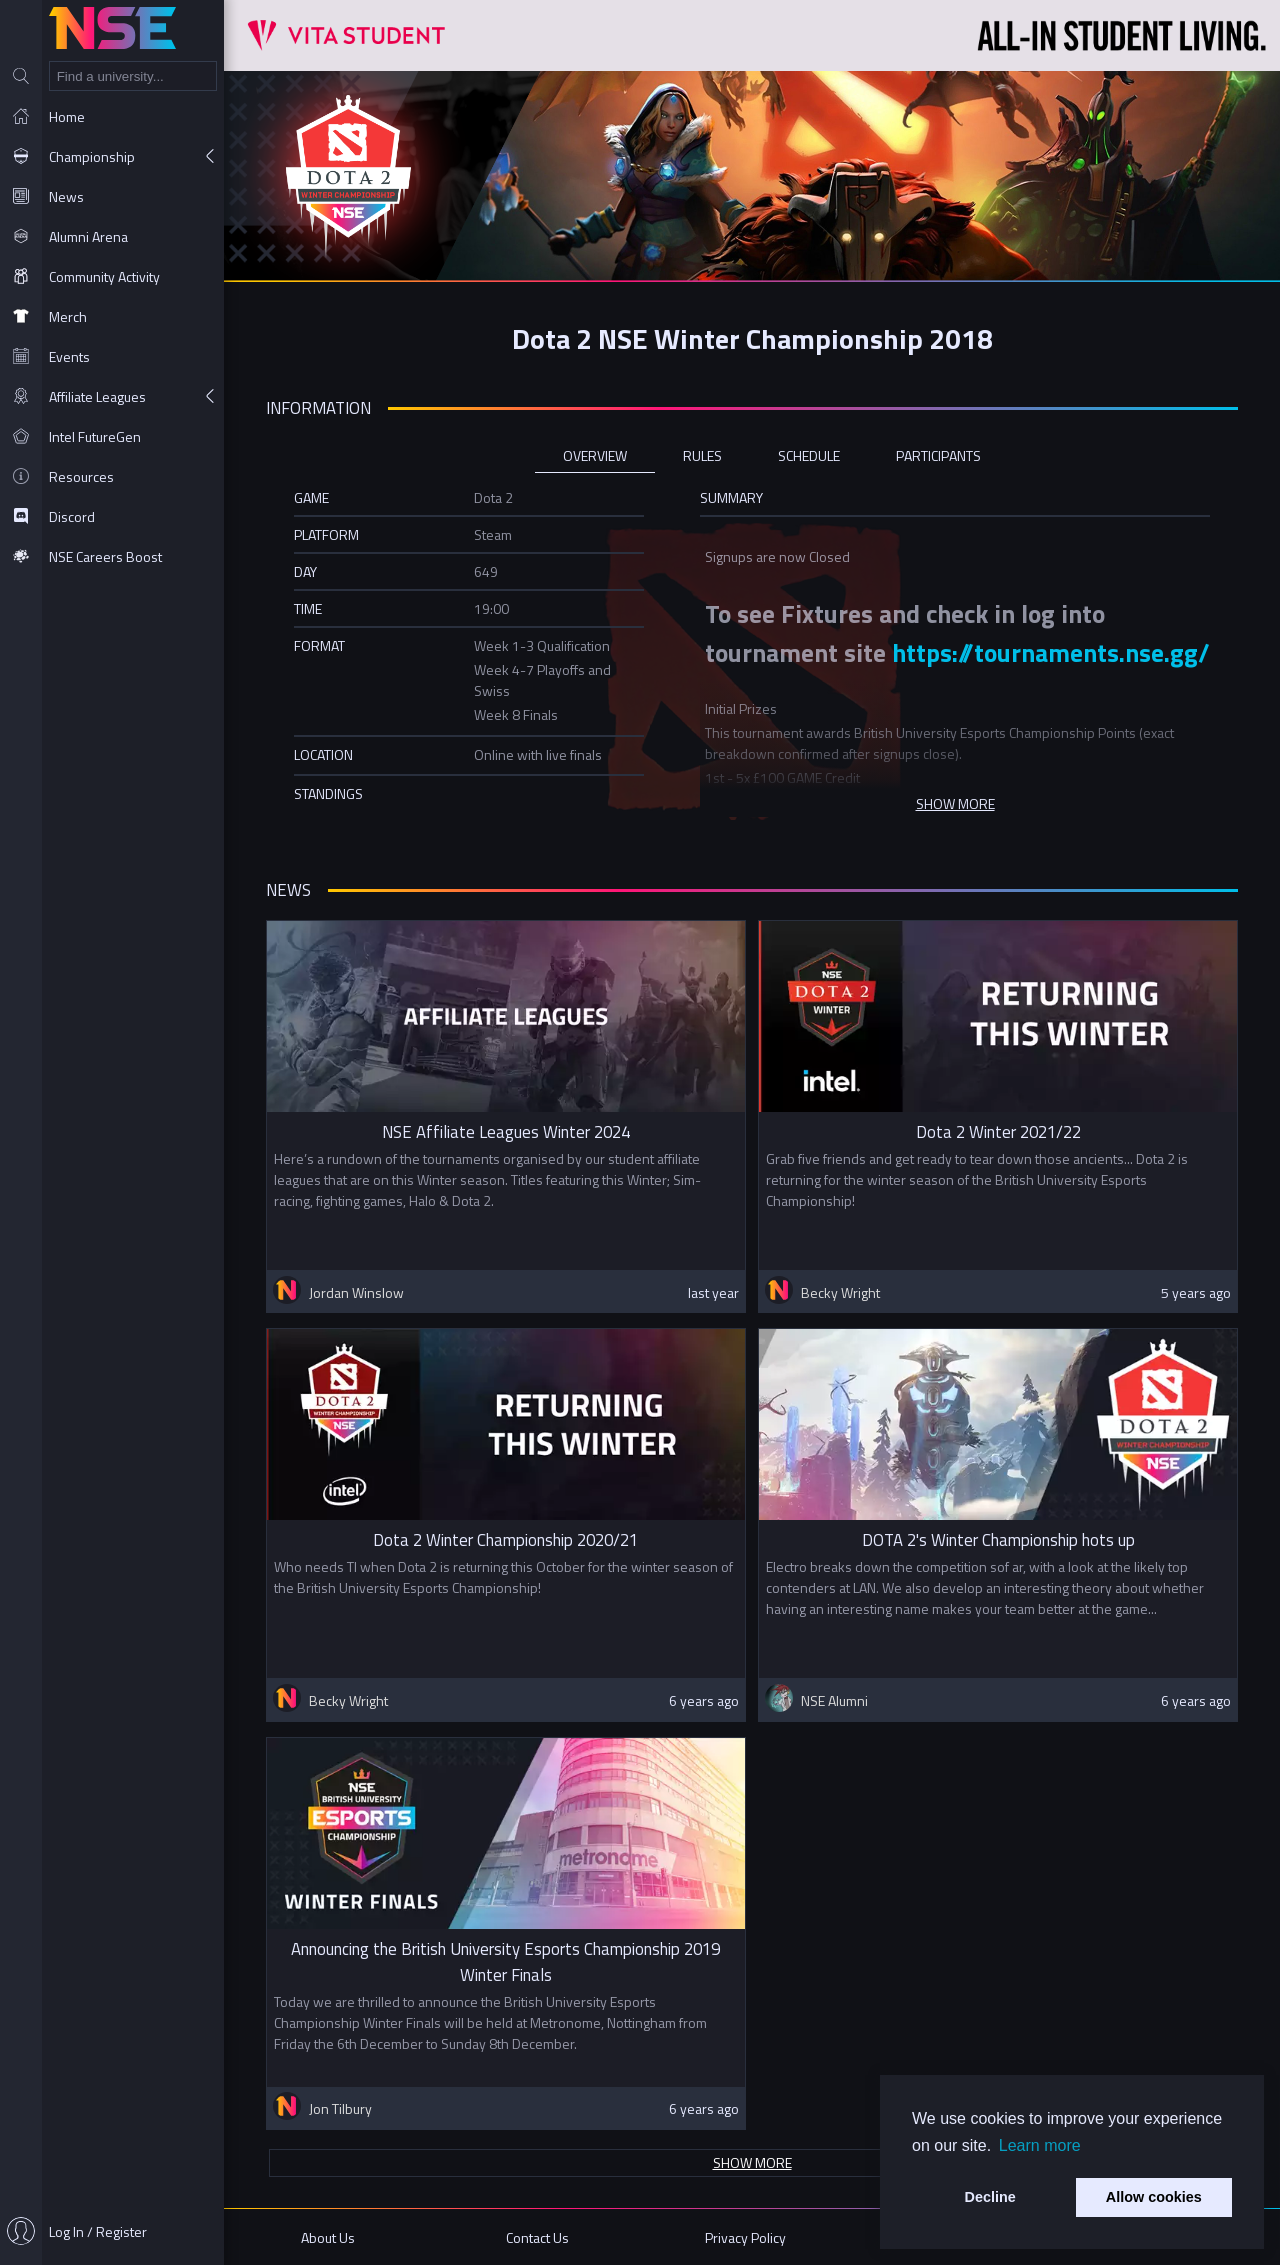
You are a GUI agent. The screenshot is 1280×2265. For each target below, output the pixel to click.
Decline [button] (990, 2197)
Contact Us (537, 2237)
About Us (328, 2237)
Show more (752, 2162)
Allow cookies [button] (1154, 2197)
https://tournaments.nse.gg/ (1051, 652)
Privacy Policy (745, 2237)
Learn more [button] (1040, 2145)
